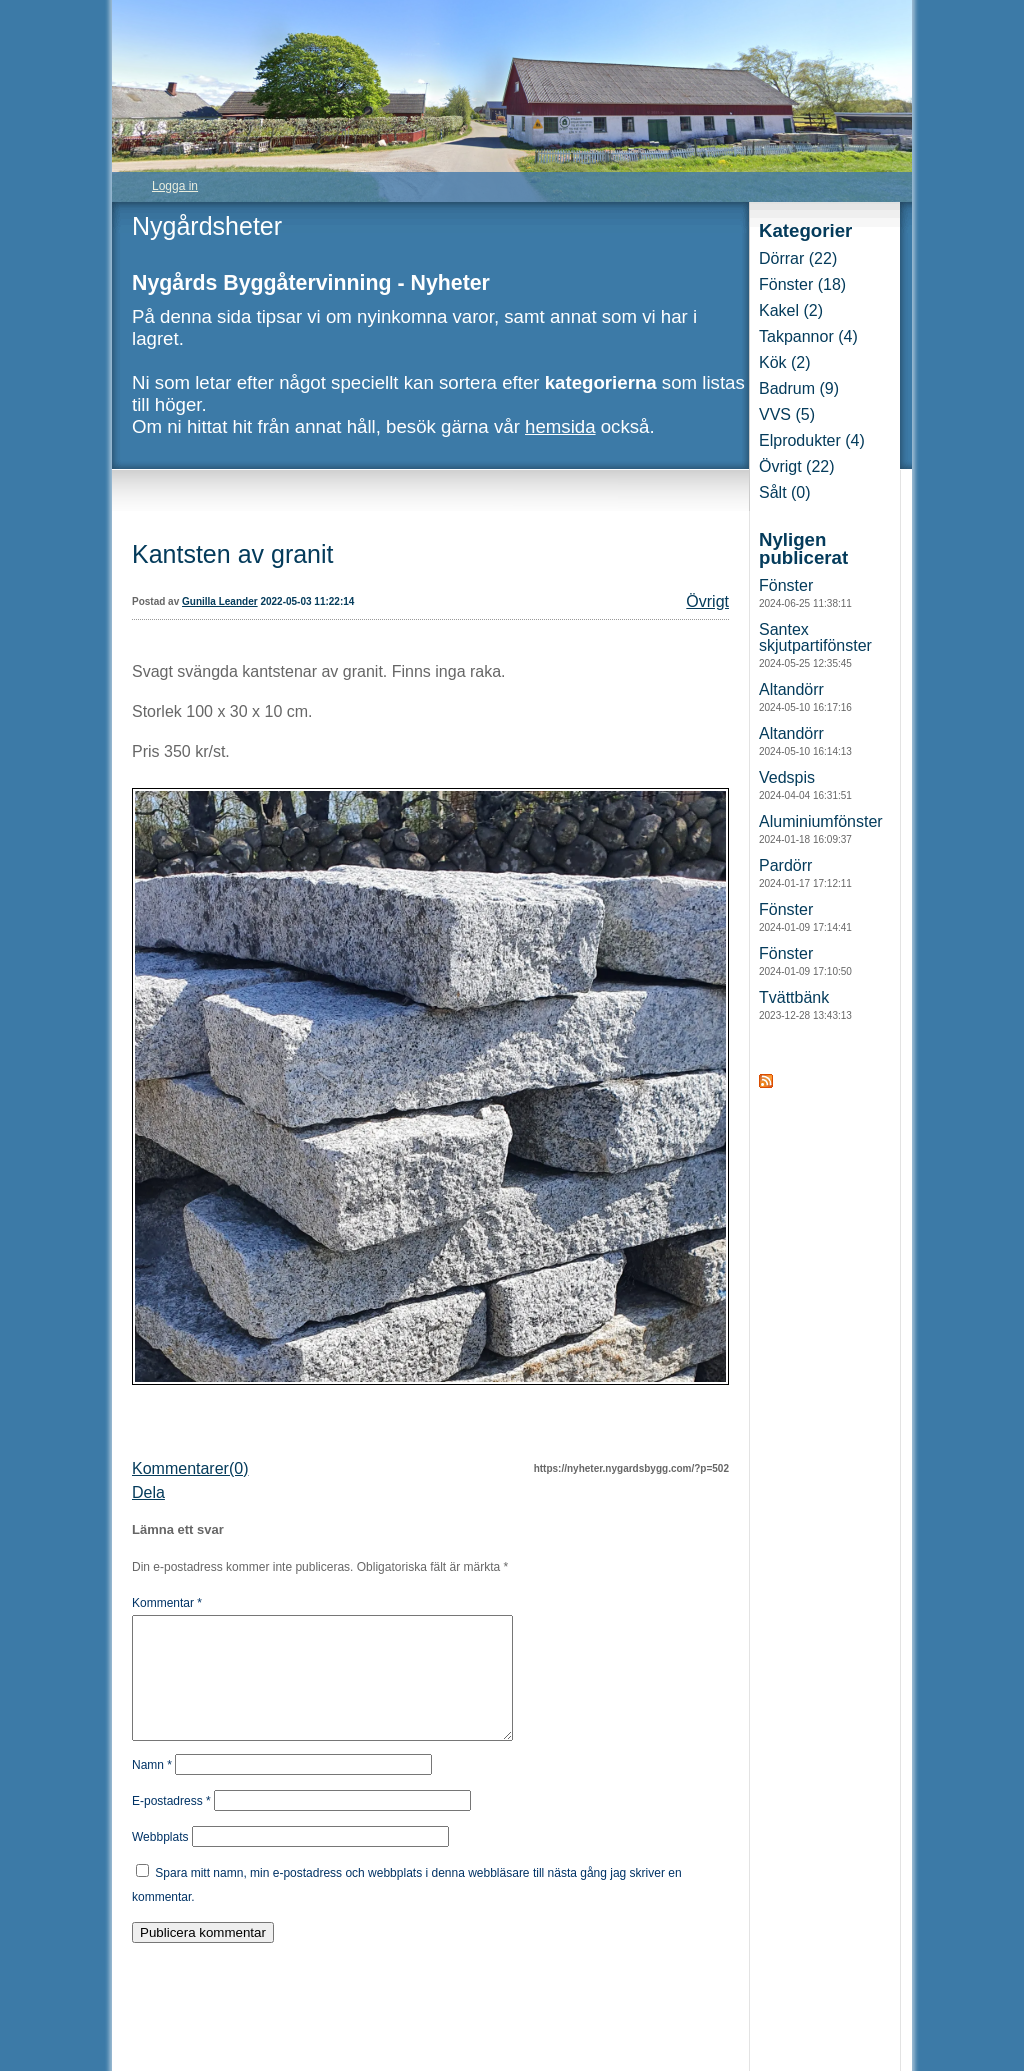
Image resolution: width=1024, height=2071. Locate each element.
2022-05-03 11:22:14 (307, 601)
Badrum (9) (799, 388)
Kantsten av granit (233, 554)
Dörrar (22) (798, 258)
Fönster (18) (802, 284)
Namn (152, 1789)
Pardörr (805, 873)
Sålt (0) (785, 492)
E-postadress (171, 1825)
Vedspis (805, 785)
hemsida (560, 426)
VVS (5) (787, 414)
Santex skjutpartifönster (815, 645)
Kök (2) (785, 362)
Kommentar (167, 1603)
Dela (148, 1492)
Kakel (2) (791, 310)
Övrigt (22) (797, 466)
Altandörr (805, 697)
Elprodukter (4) (812, 440)
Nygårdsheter (207, 226)
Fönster (805, 593)
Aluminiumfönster (821, 829)
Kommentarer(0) (190, 1468)
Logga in (175, 186)
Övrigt (707, 601)
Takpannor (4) (808, 336)
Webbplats (160, 1861)
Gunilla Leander (220, 601)
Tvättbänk (805, 1005)
